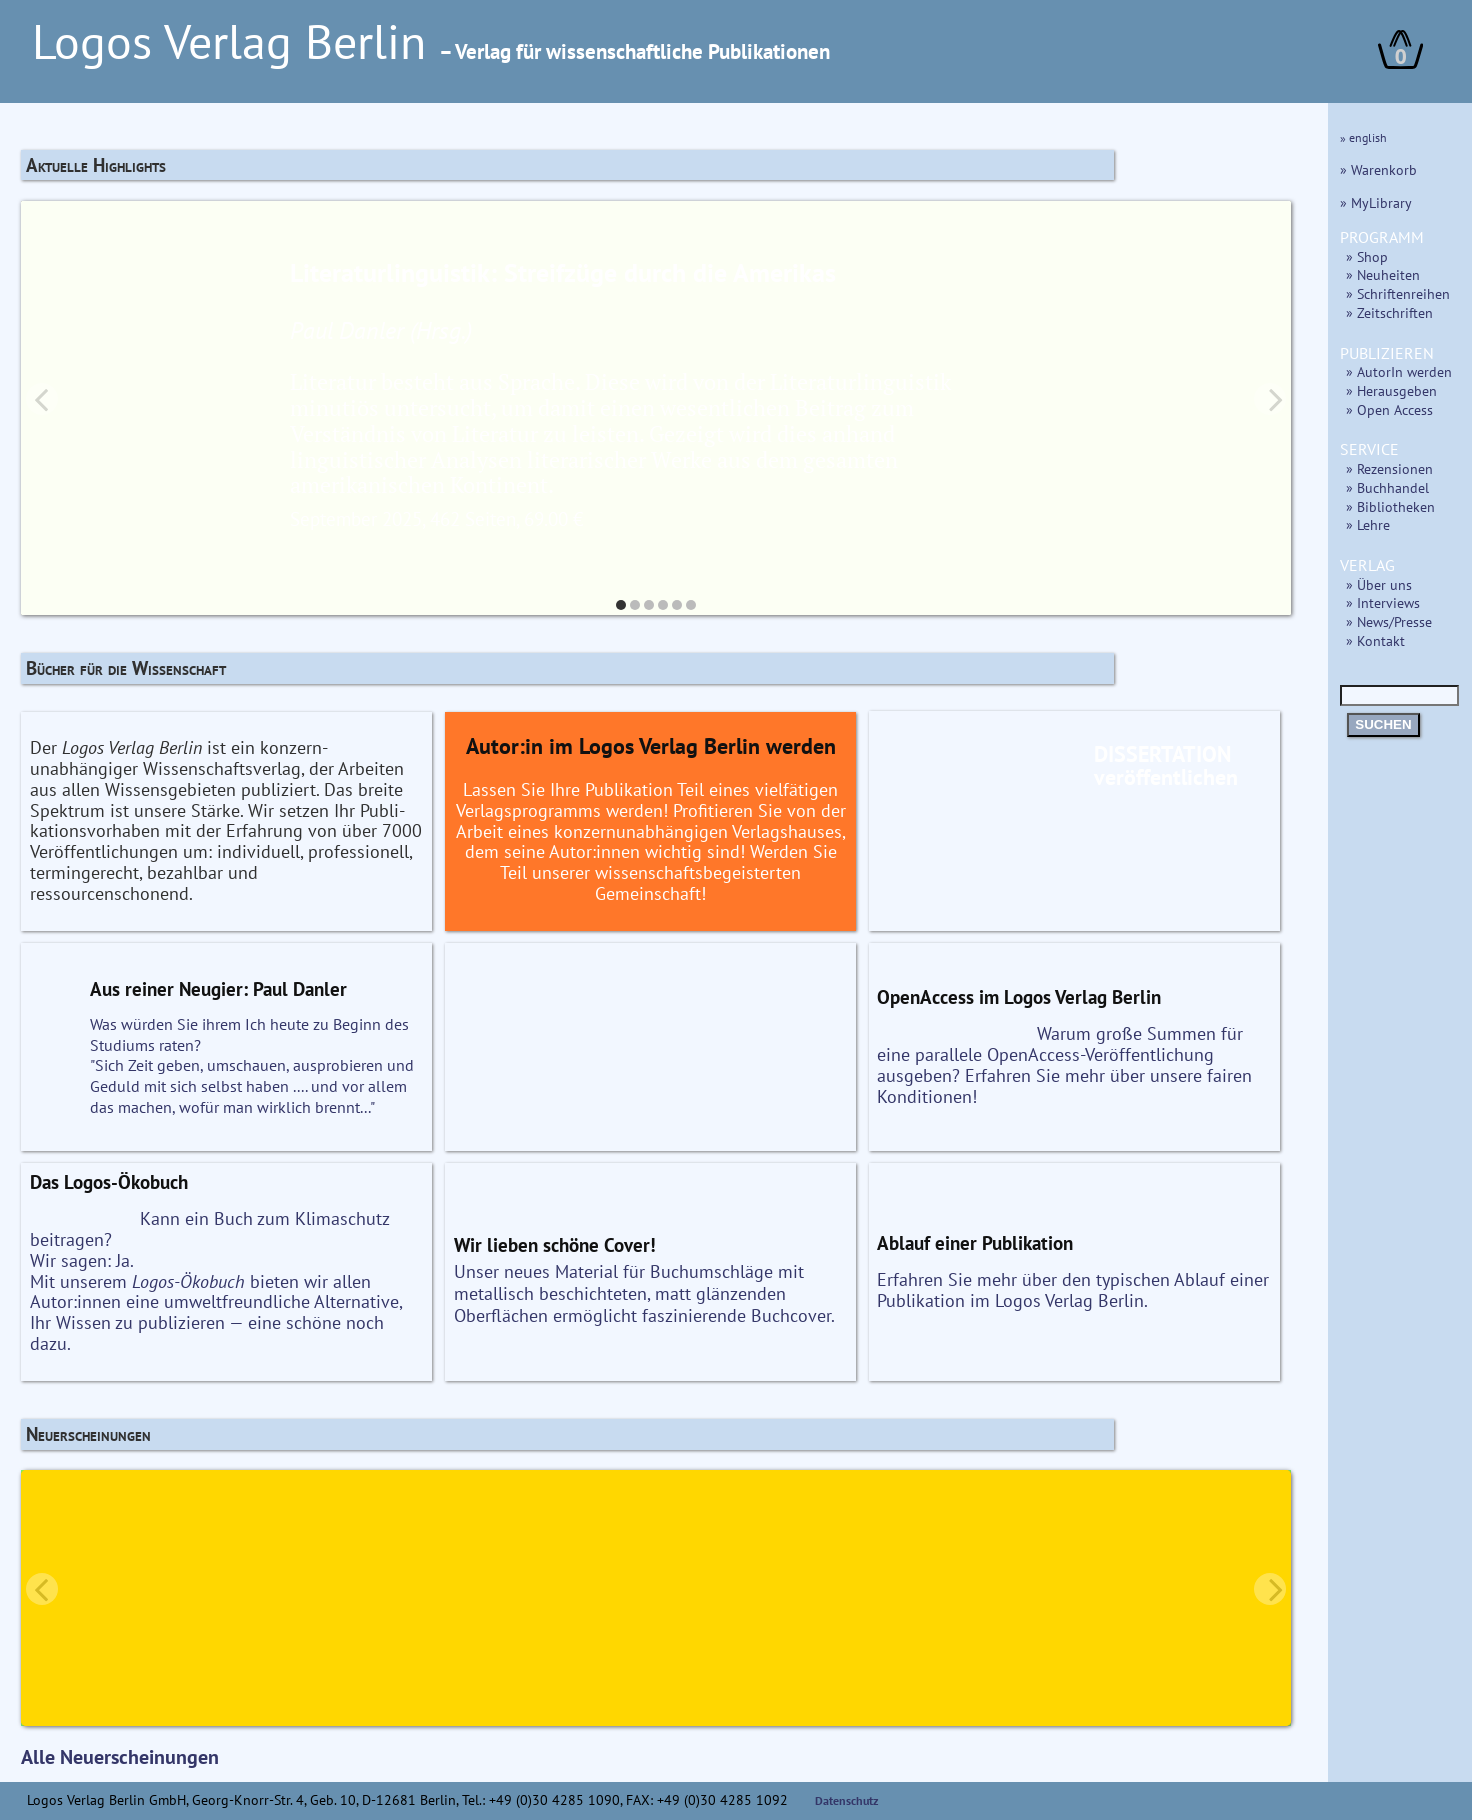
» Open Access (1389, 409)
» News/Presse (1389, 621)
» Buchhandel (1387, 487)
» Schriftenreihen (1398, 293)
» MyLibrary (1376, 202)
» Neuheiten (1383, 274)
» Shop (1367, 256)
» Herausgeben (1391, 390)
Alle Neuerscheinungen (120, 1758)
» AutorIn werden (1399, 371)
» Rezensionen (1389, 468)
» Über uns (1379, 584)
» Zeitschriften (1389, 312)
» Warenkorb (1378, 169)
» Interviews (1383, 602)
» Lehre (1368, 524)
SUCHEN (1383, 724)
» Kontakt (1375, 640)
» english (1363, 137)
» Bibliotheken (1390, 506)
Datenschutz (847, 1801)
